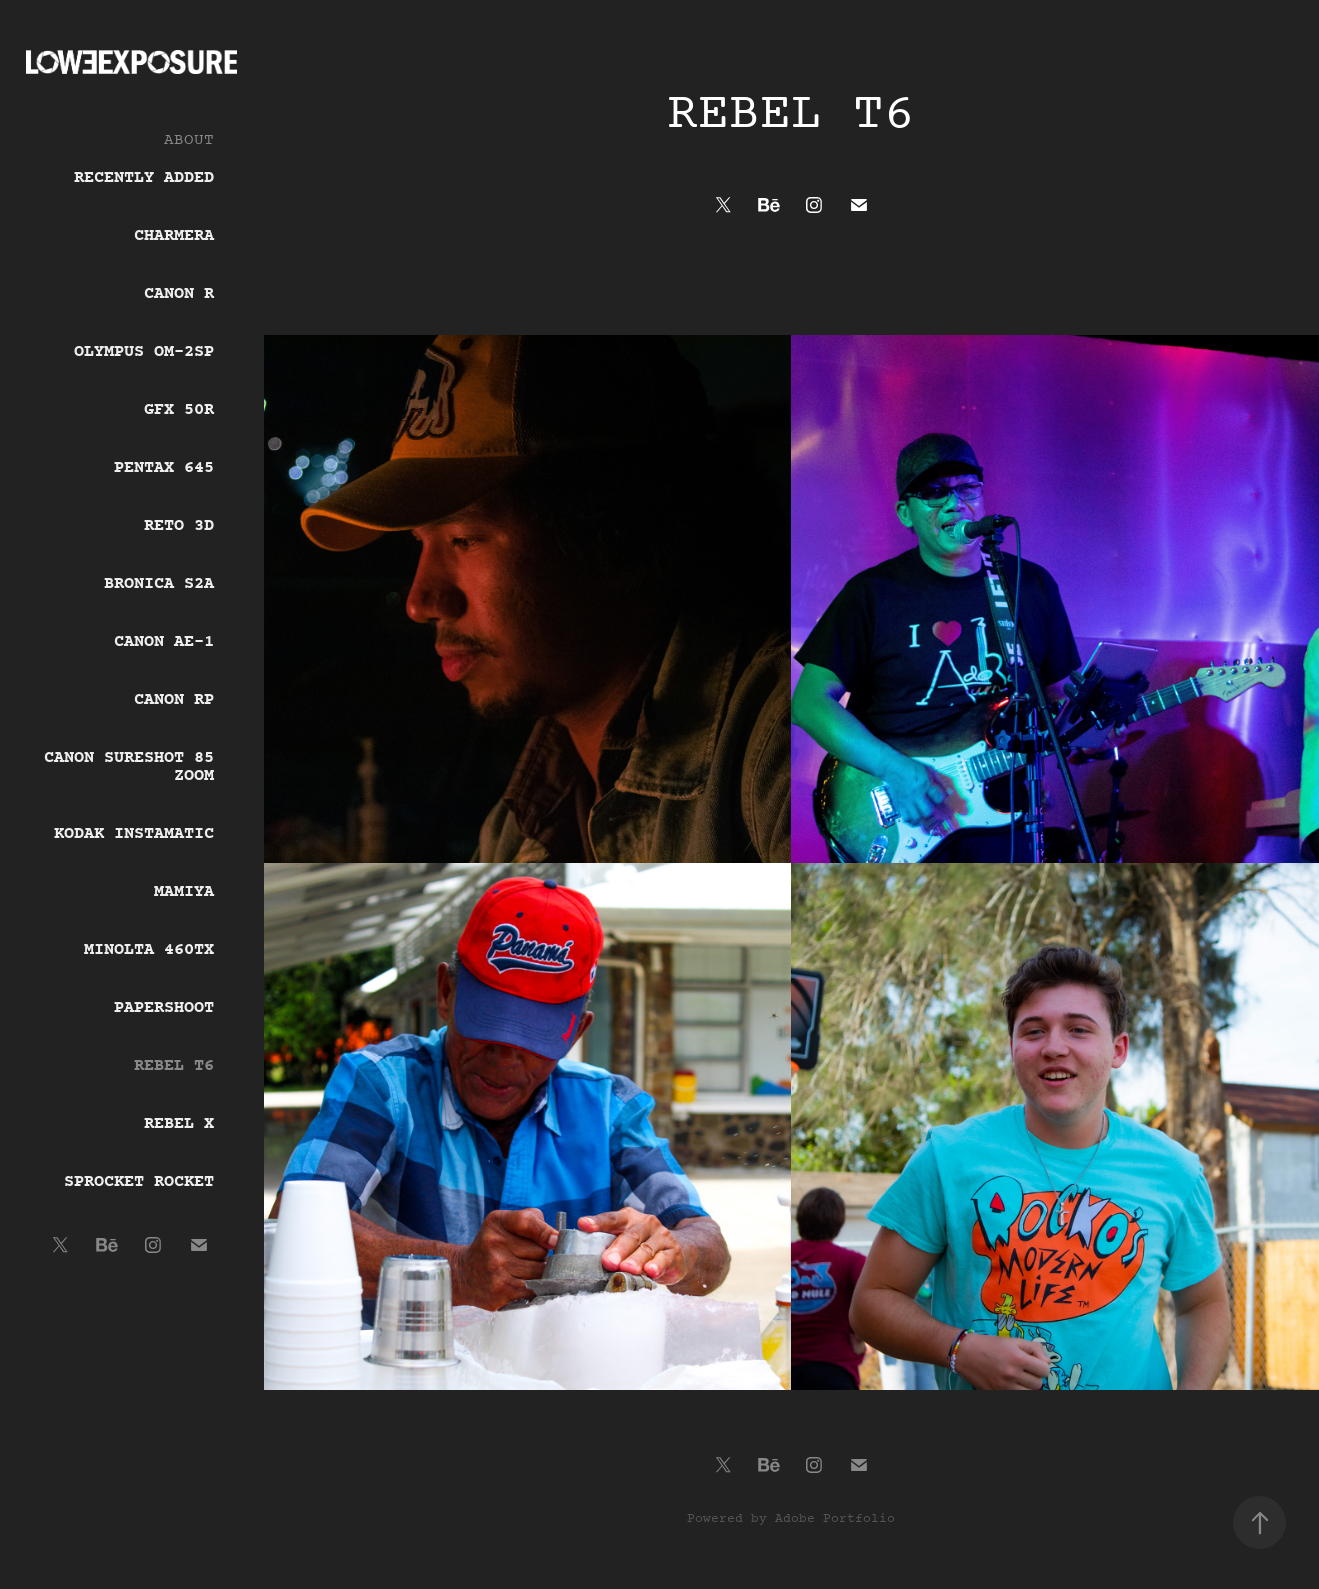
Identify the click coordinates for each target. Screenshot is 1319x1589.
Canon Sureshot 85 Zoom (129, 767)
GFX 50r (179, 410)
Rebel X (179, 1124)
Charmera (174, 236)
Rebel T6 (174, 1066)
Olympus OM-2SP (144, 352)
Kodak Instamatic (134, 834)
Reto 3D (179, 526)
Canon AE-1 (164, 642)
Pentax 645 (164, 468)
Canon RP (174, 700)
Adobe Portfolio (835, 1519)
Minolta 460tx (149, 950)
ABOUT (189, 140)
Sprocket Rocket (139, 1182)
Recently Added (144, 178)
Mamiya (184, 892)
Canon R (179, 294)
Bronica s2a (159, 584)
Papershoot (164, 1008)
